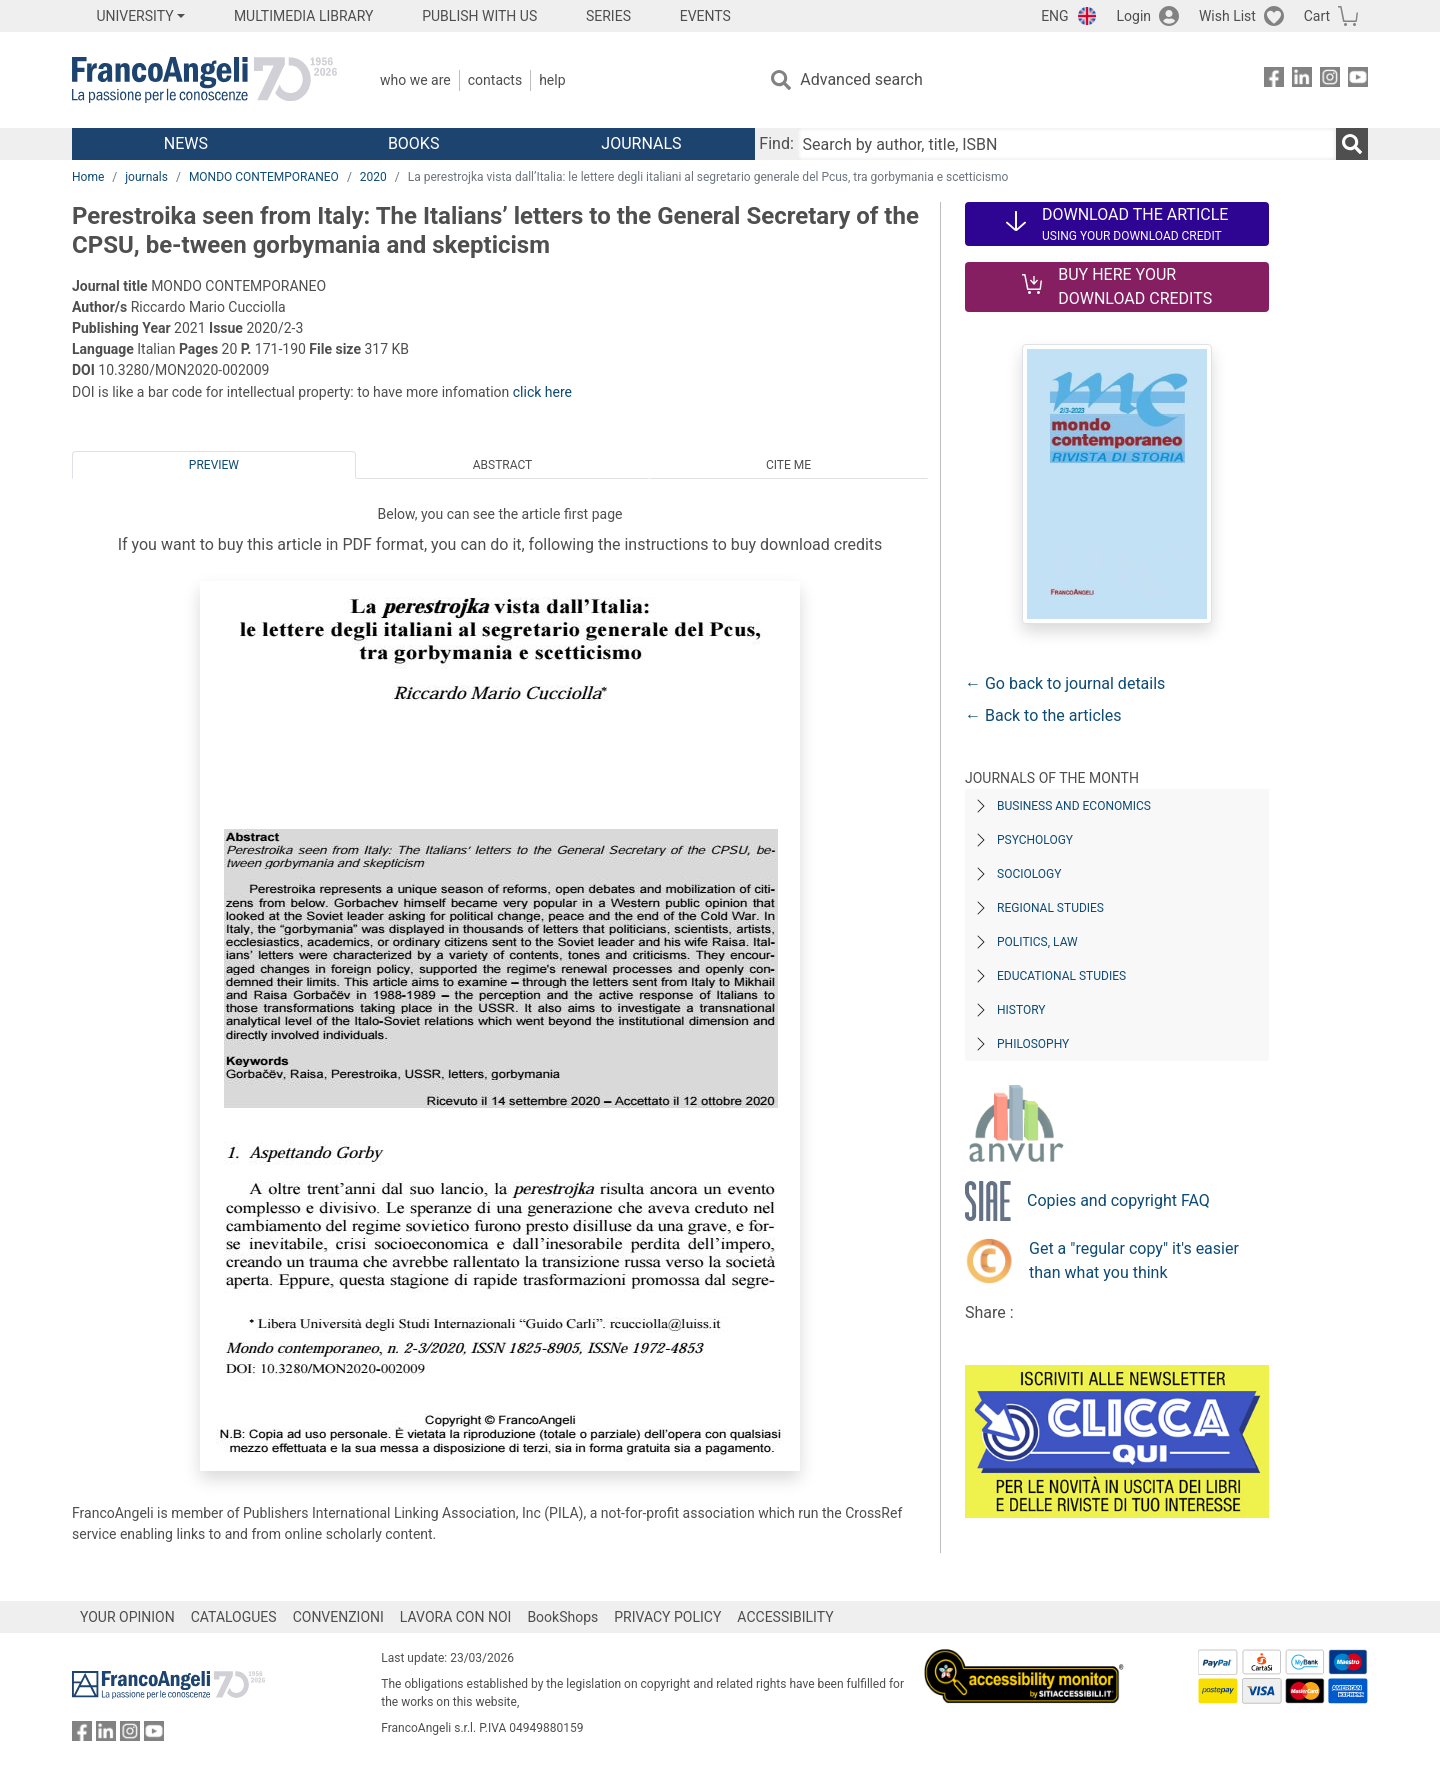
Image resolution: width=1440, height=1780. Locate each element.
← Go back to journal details (1065, 683)
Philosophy (1033, 1044)
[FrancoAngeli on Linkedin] (1302, 80)
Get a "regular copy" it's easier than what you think (1134, 1260)
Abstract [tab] (503, 465)
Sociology (1029, 874)
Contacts (495, 80)
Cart (1317, 16)
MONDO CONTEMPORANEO (264, 177)
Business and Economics (1074, 806)
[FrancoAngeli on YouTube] (1358, 80)
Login (1134, 16)
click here (542, 392)
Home (88, 177)
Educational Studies (1061, 976)
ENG (1054, 16)
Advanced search (861, 79)
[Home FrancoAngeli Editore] (204, 80)
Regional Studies (1050, 908)
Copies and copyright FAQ (1118, 1200)
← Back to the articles (1043, 715)
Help (552, 80)
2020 (373, 177)
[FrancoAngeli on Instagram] (1330, 80)
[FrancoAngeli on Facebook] (1274, 80)
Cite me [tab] (788, 465)
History (1021, 1010)
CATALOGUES (234, 1617)
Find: (776, 143)
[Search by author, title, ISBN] (1067, 144)
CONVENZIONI (338, 1617)
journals (146, 177)
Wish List (1227, 16)
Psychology (1035, 840)
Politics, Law (1037, 942)
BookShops (562, 1617)
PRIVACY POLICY (667, 1617)
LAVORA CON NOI (456, 1617)
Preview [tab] (214, 465)
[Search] (1352, 144)
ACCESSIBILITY (785, 1617)
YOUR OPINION (127, 1617)
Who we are (415, 80)
